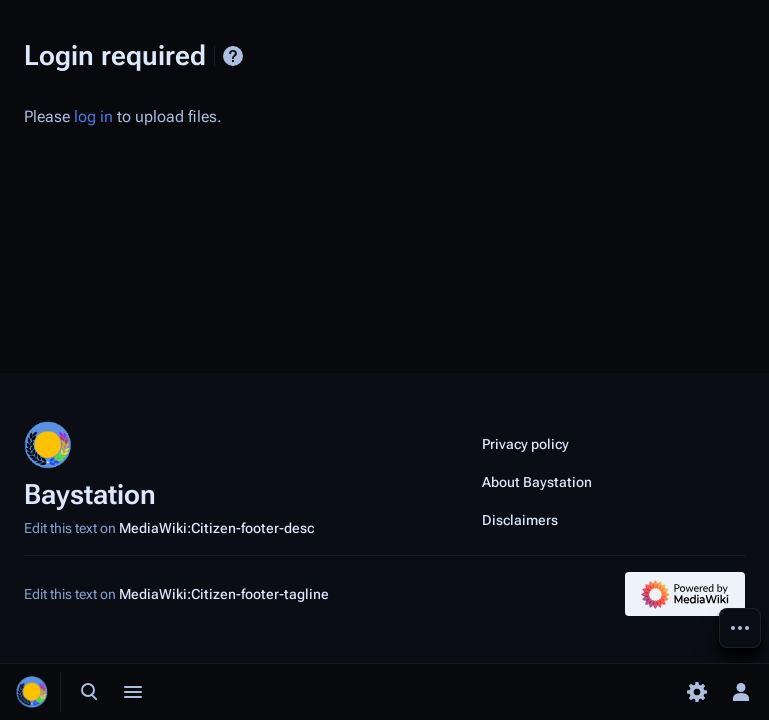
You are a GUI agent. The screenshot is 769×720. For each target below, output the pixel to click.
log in (93, 116)
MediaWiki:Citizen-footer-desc (216, 528)
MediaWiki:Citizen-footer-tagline (224, 594)
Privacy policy (525, 444)
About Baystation (537, 482)
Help (233, 56)
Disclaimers (520, 520)
